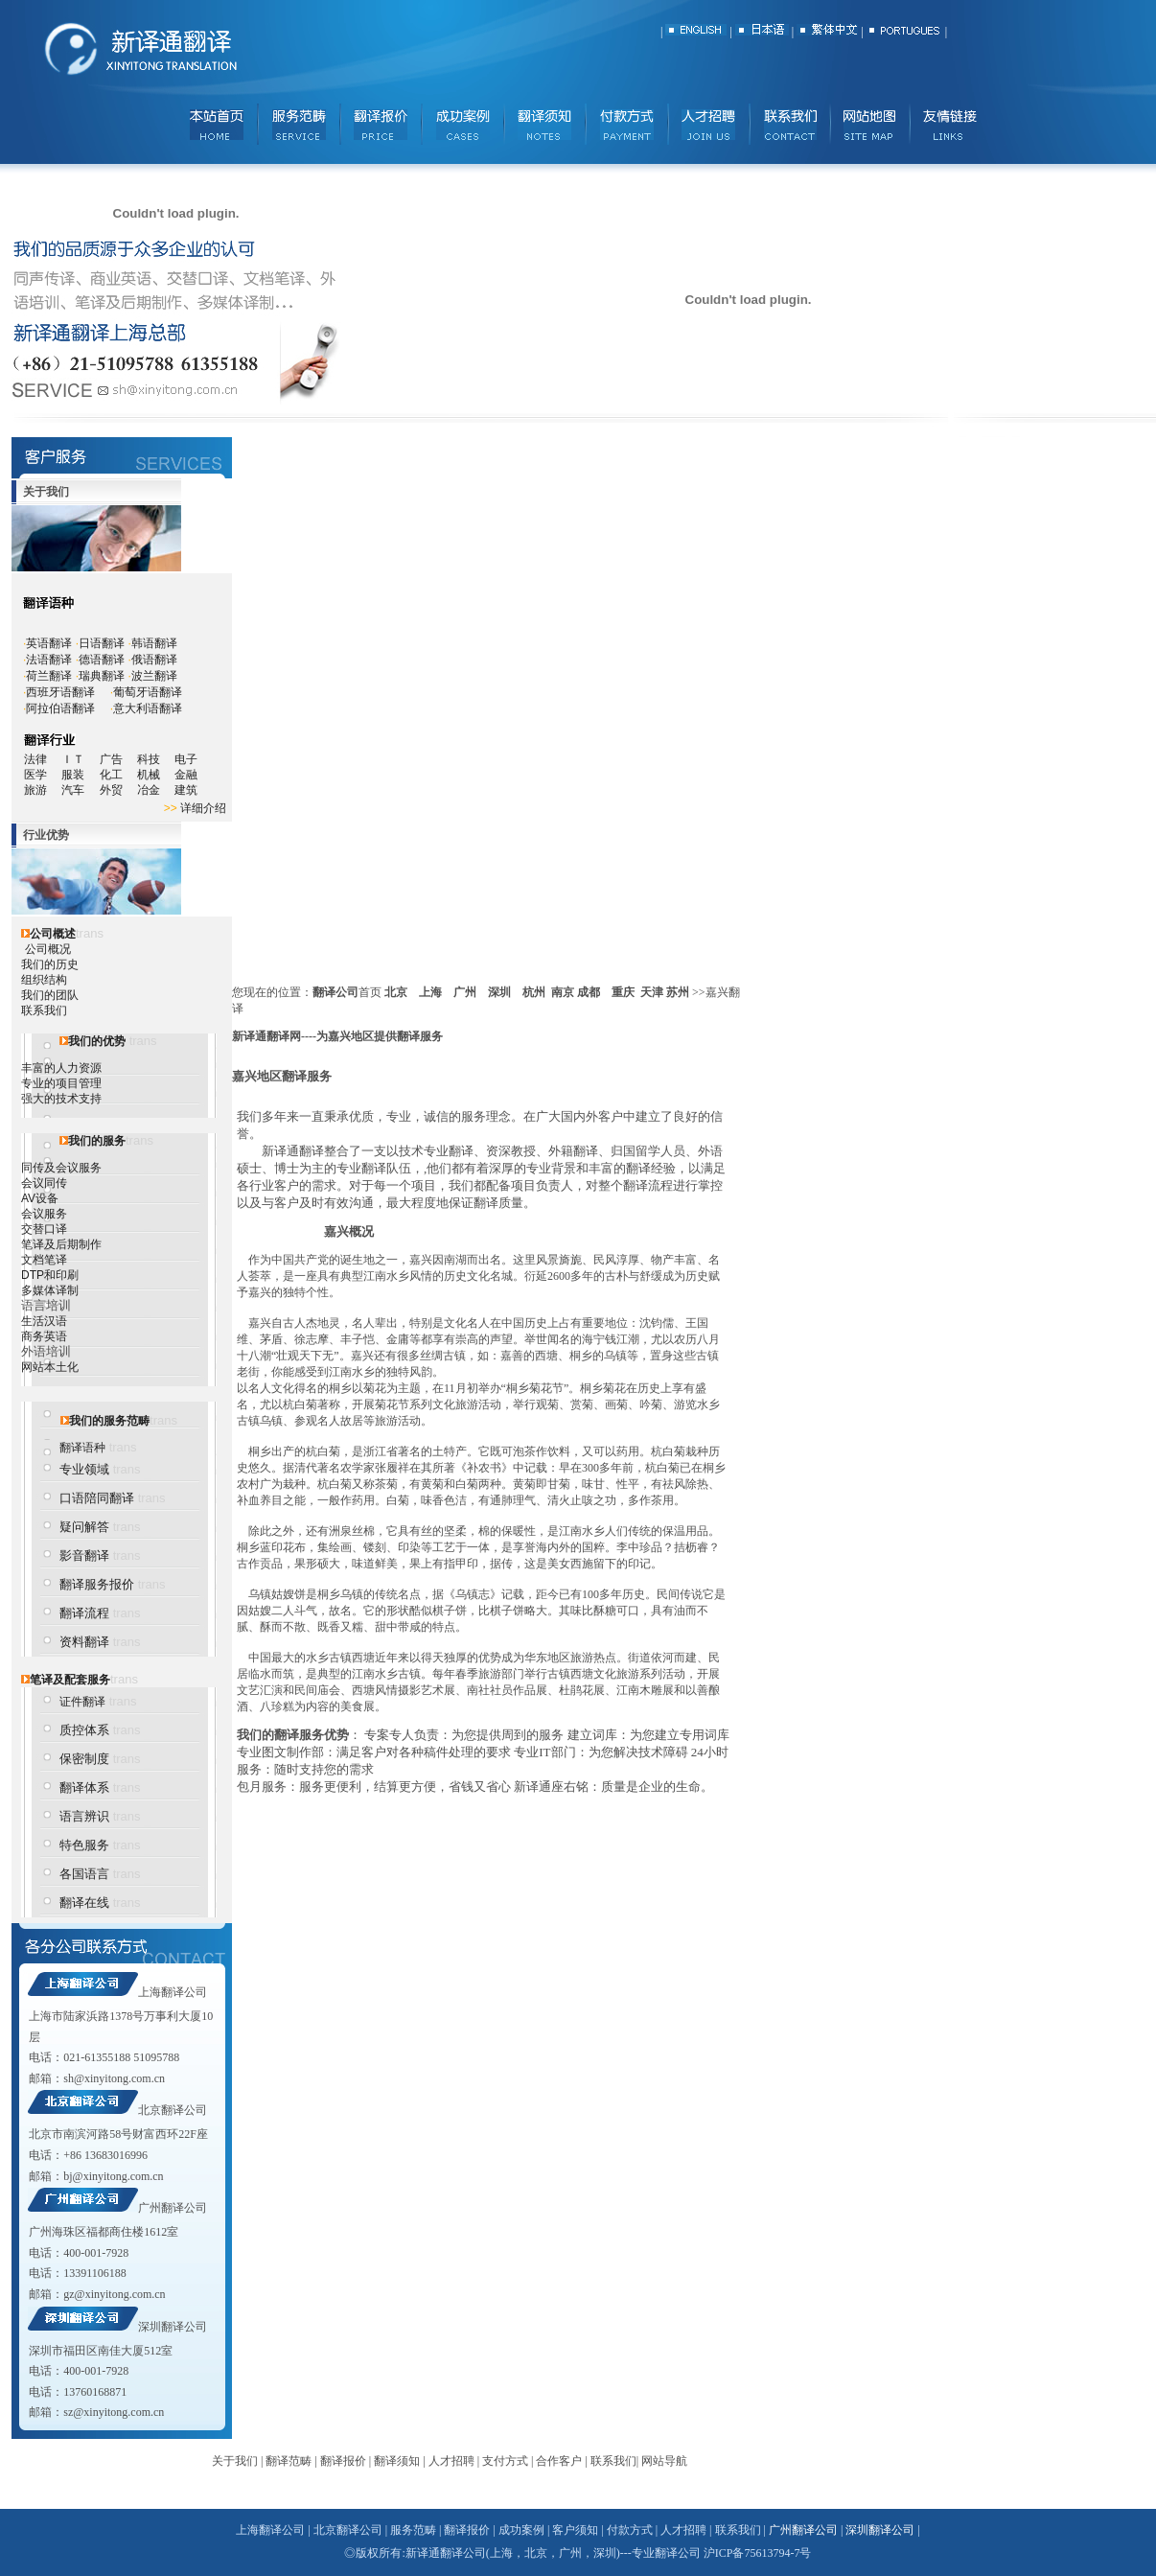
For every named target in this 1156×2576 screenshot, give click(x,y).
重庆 (623, 992)
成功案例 (521, 2530)
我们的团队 (50, 995)
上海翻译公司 (172, 1992)
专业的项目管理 (61, 1083)
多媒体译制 (50, 1290)
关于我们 (235, 2461)
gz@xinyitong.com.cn (114, 2294)
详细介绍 (203, 808)
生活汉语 (44, 1321)
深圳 (499, 992)
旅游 (35, 790)
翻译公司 (335, 992)
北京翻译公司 (172, 2110)
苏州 (677, 992)
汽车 (79, 790)
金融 (185, 774)
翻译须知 (397, 2461)
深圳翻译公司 (172, 2326)
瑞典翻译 (102, 676)
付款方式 (630, 2530)
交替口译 (44, 1229)
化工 (118, 774)
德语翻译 (102, 659)
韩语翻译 (154, 643)
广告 (111, 759)
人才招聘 (451, 2461)
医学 (42, 774)
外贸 (118, 790)
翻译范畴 (289, 2461)
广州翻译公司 (172, 2208)
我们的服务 (97, 1141)
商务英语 (44, 1336)
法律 (35, 759)
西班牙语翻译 (60, 692)
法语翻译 (49, 659)
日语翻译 (102, 643)
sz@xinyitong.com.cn (113, 2412)
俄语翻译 (154, 659)
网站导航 (664, 2461)
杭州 (533, 992)
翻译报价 (343, 2461)
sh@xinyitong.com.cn (114, 2078)
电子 (185, 759)
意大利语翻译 (147, 708)
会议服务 (44, 1213)
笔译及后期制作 (61, 1244)
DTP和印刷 (50, 1275)
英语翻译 (49, 643)
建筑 (185, 790)
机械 (155, 774)
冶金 (155, 790)
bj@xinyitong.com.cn (113, 2176)
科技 (148, 759)
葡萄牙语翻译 (147, 692)
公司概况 (48, 949)
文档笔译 (44, 1259)
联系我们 (44, 1010)
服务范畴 (413, 2530)
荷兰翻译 (49, 676)
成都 (588, 992)
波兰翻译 (154, 676)
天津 (651, 992)
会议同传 (44, 1183)
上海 (430, 992)
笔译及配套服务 (70, 1679)
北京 (395, 992)
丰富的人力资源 (61, 1068)
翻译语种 (82, 1447)
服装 (80, 774)
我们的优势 (97, 1041)
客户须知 (575, 2530)
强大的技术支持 (61, 1098)
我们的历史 (50, 964)
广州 (464, 992)
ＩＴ (80, 759)
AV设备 (39, 1198)
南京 (562, 992)
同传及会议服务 (61, 1167)
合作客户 (559, 2461)
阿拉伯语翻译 (60, 708)
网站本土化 (50, 1367)
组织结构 (44, 979)
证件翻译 (82, 1701)
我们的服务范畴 (109, 1420)
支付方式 (505, 2461)
